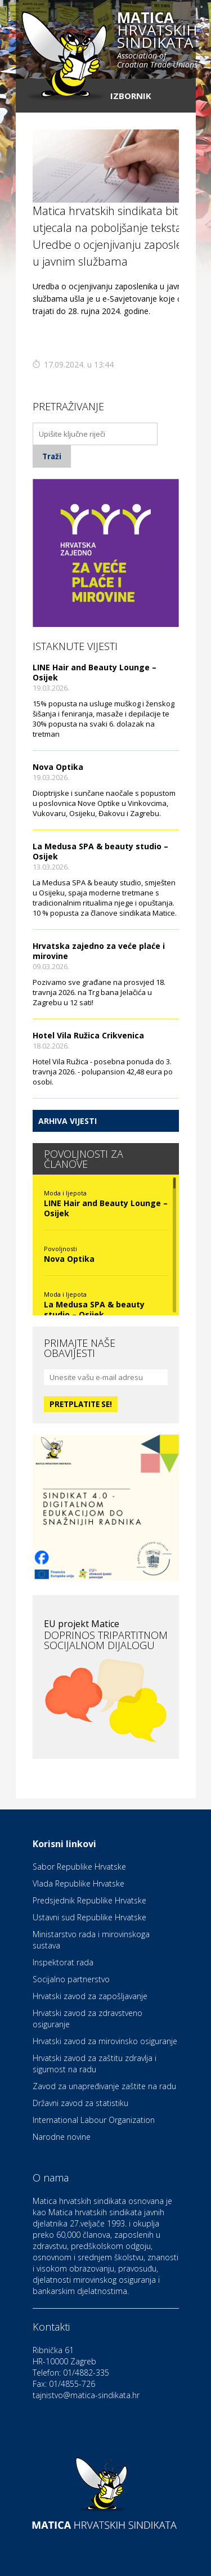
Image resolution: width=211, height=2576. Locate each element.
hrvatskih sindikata (157, 40)
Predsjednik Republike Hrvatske (89, 1900)
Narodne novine (62, 2136)
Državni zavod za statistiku (80, 2103)
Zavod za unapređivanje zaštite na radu (104, 2086)
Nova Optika (58, 766)
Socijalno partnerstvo (71, 1979)
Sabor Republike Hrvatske (79, 1866)
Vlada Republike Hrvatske (78, 1883)
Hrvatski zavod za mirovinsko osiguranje (105, 2041)
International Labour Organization (94, 2119)
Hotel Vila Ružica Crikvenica (88, 1035)
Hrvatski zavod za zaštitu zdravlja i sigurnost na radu (94, 2064)
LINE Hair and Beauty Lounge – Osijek (94, 672)
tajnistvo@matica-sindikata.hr (86, 2395)
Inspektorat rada (63, 1962)
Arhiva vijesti (67, 1120)
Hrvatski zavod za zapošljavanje (90, 1996)
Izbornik (130, 95)
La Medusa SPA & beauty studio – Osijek (100, 851)
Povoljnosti (60, 1248)
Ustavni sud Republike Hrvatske (89, 1917)
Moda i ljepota (65, 1193)
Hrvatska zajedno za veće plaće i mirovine (99, 950)
